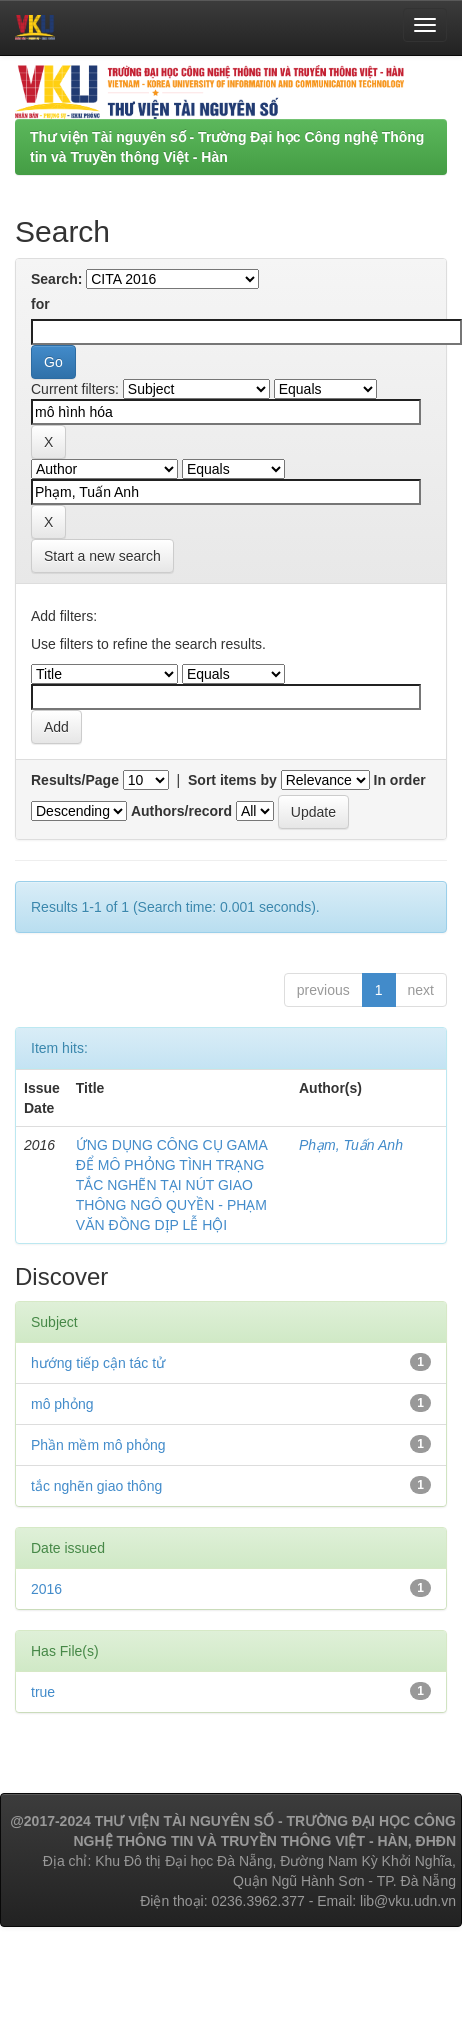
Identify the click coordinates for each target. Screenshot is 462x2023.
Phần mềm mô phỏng (98, 1445)
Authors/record (181, 811)
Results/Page (75, 780)
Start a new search (102, 556)
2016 (46, 1589)
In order (400, 780)
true (43, 1692)
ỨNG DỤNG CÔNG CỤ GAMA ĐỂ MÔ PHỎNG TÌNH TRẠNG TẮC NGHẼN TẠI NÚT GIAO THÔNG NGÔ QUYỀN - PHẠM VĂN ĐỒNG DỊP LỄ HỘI (171, 1185)
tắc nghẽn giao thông (96, 1486)
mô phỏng (62, 1404)
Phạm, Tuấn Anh (351, 1145)
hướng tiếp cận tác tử (98, 1363)
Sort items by (232, 780)
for (40, 304)
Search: (56, 279)
